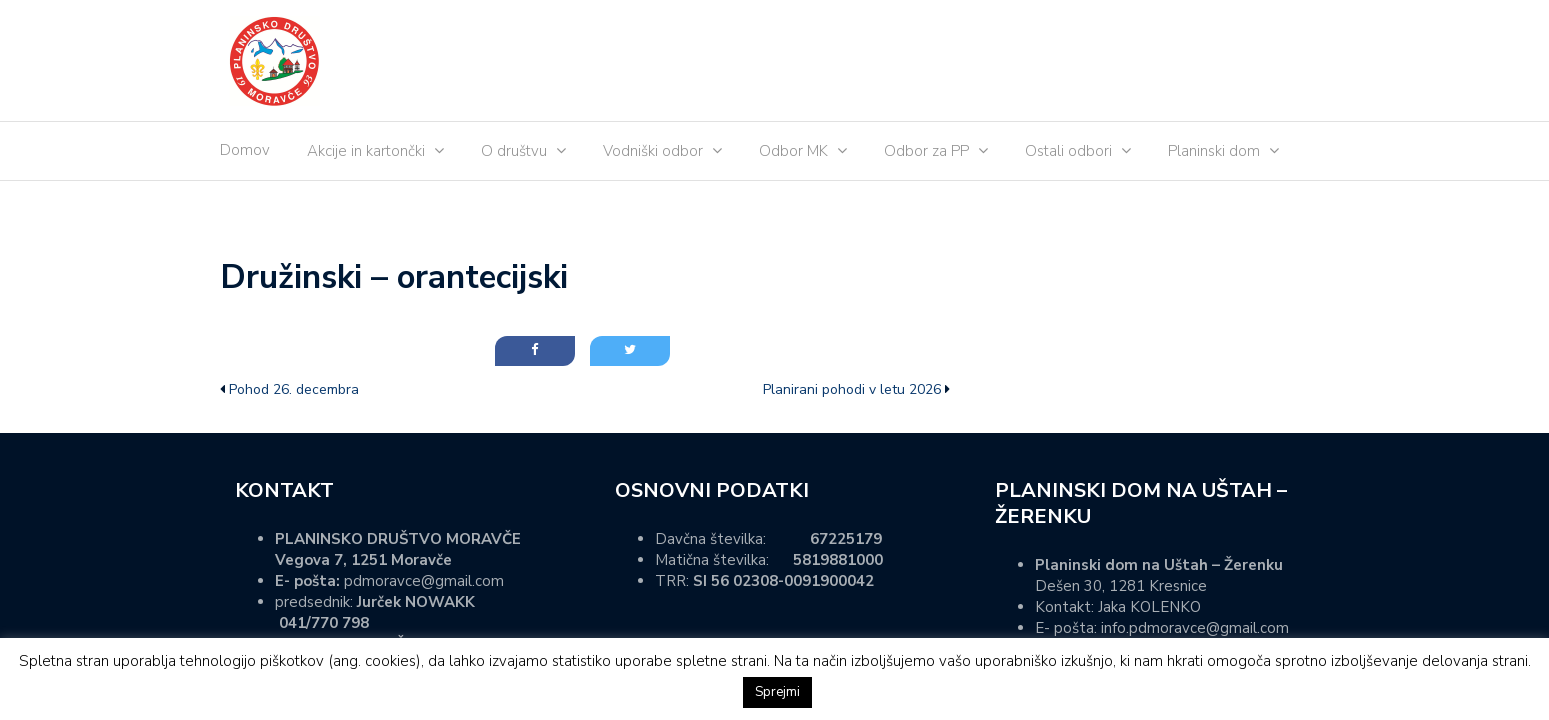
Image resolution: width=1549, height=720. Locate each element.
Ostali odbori (1068, 151)
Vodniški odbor (653, 151)
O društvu (514, 151)
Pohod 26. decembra (294, 389)
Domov (245, 150)
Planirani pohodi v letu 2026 (852, 389)
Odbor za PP (926, 151)
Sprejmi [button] (777, 692)
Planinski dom (1214, 151)
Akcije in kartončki (366, 151)
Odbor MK (793, 151)
